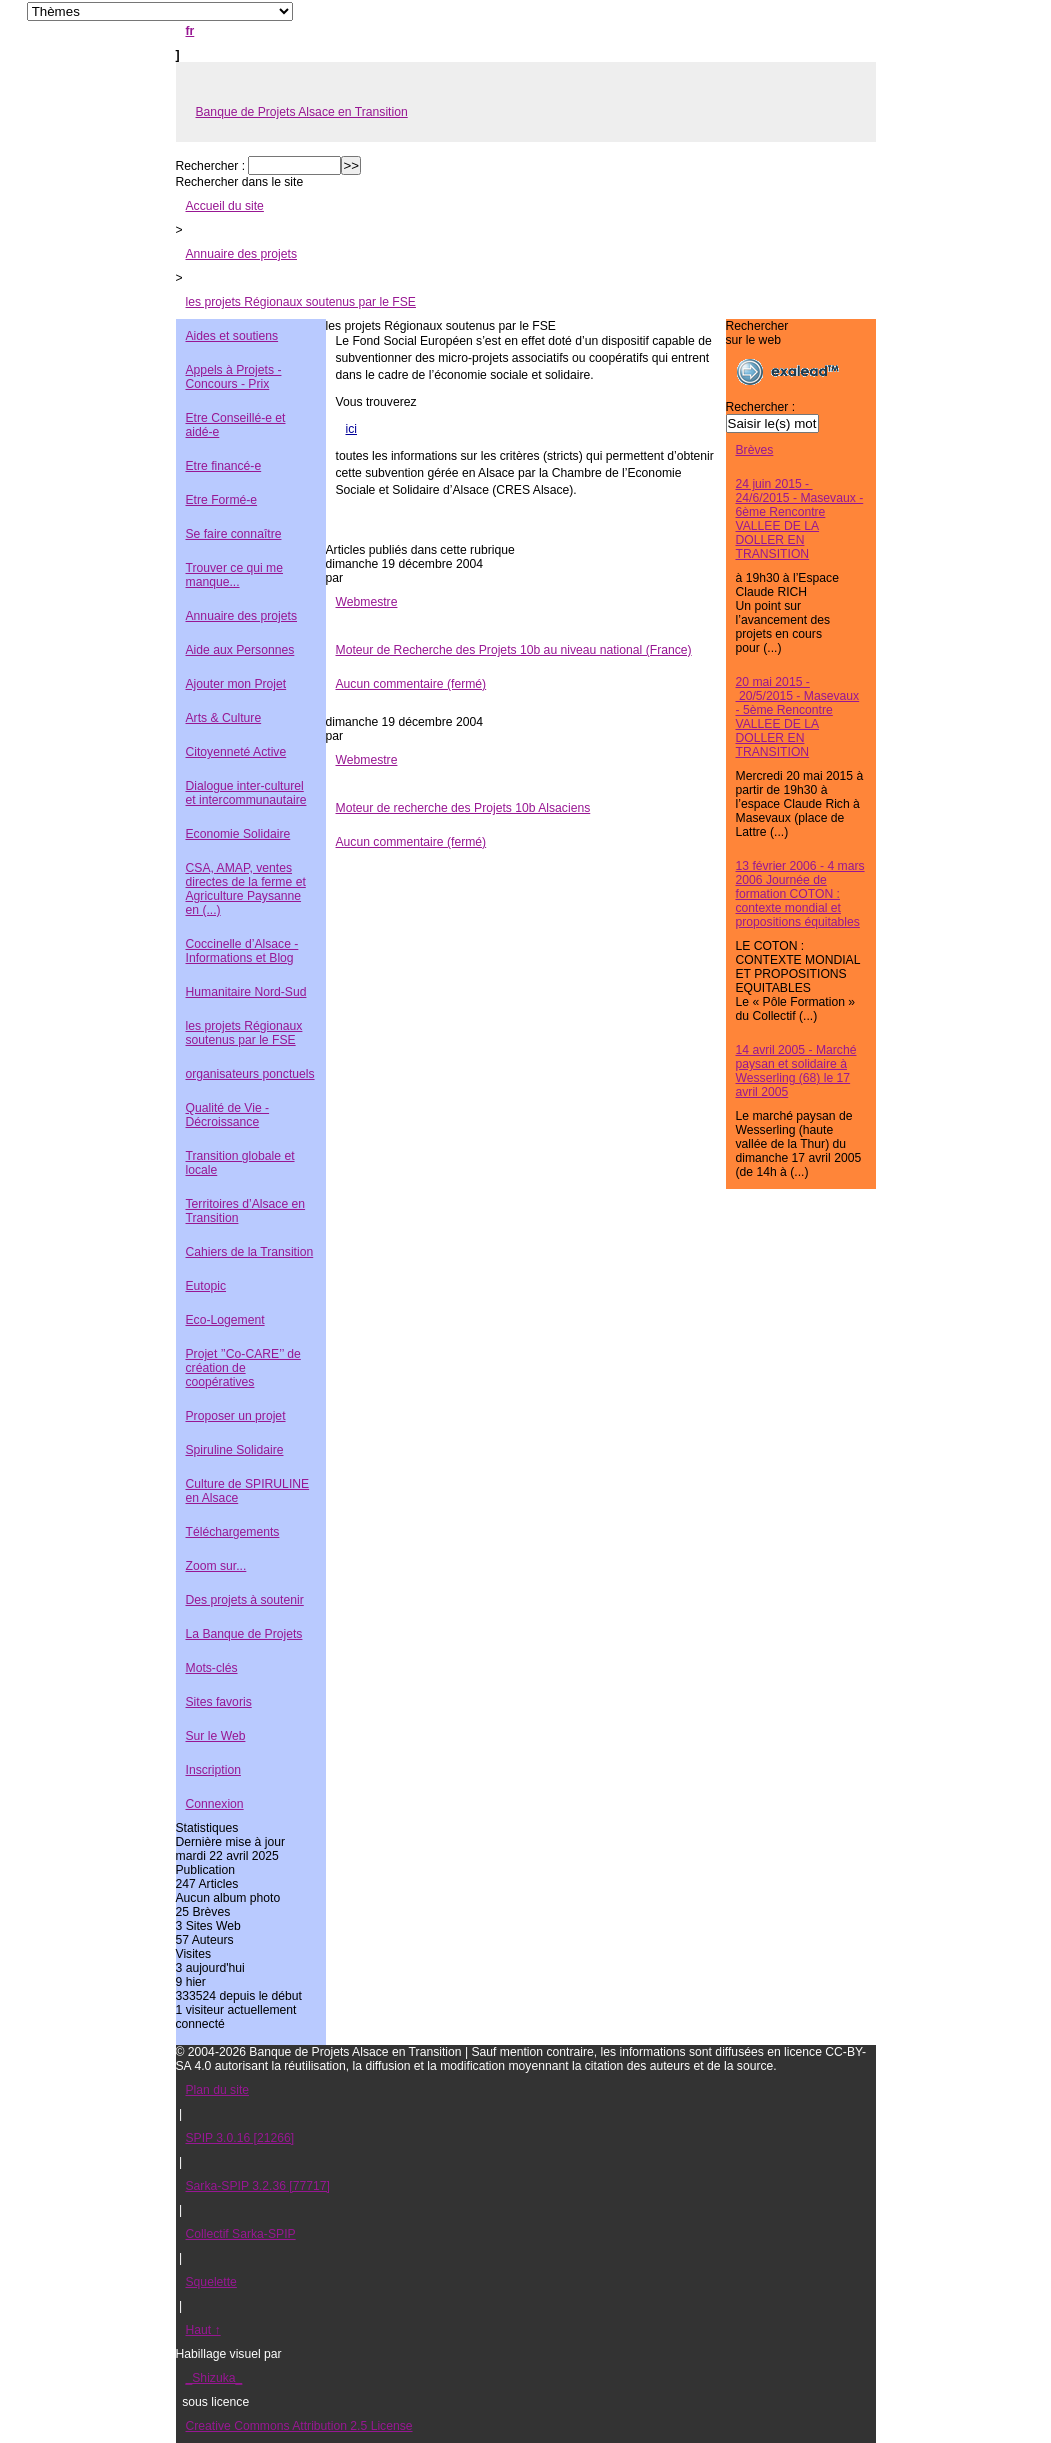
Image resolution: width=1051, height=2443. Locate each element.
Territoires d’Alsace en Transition (246, 1211)
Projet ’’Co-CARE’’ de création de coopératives (243, 1368)
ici (351, 429)
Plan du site (218, 2090)
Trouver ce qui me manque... (235, 575)
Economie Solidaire (238, 834)
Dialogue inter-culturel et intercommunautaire (246, 793)
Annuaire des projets (242, 254)
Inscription (213, 1770)
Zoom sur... (216, 1566)
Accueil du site (225, 206)
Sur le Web (216, 1736)
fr (190, 31)
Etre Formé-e (222, 500)
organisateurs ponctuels (250, 1074)
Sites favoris (219, 1702)
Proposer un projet (236, 1416)
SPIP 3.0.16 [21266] (240, 2138)
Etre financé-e (224, 466)
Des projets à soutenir (245, 1600)
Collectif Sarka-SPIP (241, 2234)
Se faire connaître (234, 534)
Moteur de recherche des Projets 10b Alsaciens (463, 808)
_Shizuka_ (214, 2378)
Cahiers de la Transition (250, 1252)
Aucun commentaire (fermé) (411, 684)
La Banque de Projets (244, 1634)
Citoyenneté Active (236, 752)
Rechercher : (211, 166)
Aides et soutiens (232, 336)
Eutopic (206, 1286)
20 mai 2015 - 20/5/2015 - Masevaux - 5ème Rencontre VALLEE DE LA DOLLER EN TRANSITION (798, 717)
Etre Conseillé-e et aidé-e (236, 425)
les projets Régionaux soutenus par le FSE (301, 302)
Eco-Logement (225, 1320)
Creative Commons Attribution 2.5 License (299, 2426)
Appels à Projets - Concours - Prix (234, 377)
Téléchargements (233, 1532)
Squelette (211, 2282)
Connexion (215, 1804)
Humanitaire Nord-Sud (246, 992)
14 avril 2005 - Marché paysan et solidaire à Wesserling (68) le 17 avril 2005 (796, 1071)
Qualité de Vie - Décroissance (228, 1115)
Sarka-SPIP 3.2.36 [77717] (258, 2186)
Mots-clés (212, 1668)
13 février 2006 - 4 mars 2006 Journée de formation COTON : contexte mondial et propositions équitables (800, 894)
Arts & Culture (224, 718)
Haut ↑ (203, 2330)
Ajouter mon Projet (236, 684)
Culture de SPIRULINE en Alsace (248, 1491)
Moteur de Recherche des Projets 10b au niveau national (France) (514, 650)
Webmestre (367, 602)
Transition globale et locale (240, 1163)
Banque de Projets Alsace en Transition (302, 112)
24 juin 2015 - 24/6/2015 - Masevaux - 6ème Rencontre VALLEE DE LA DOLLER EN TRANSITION (800, 519)
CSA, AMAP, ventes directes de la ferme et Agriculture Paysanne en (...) (246, 889)
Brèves (755, 450)
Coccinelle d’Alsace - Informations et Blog (242, 951)
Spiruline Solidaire (235, 1450)
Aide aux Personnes (240, 650)
